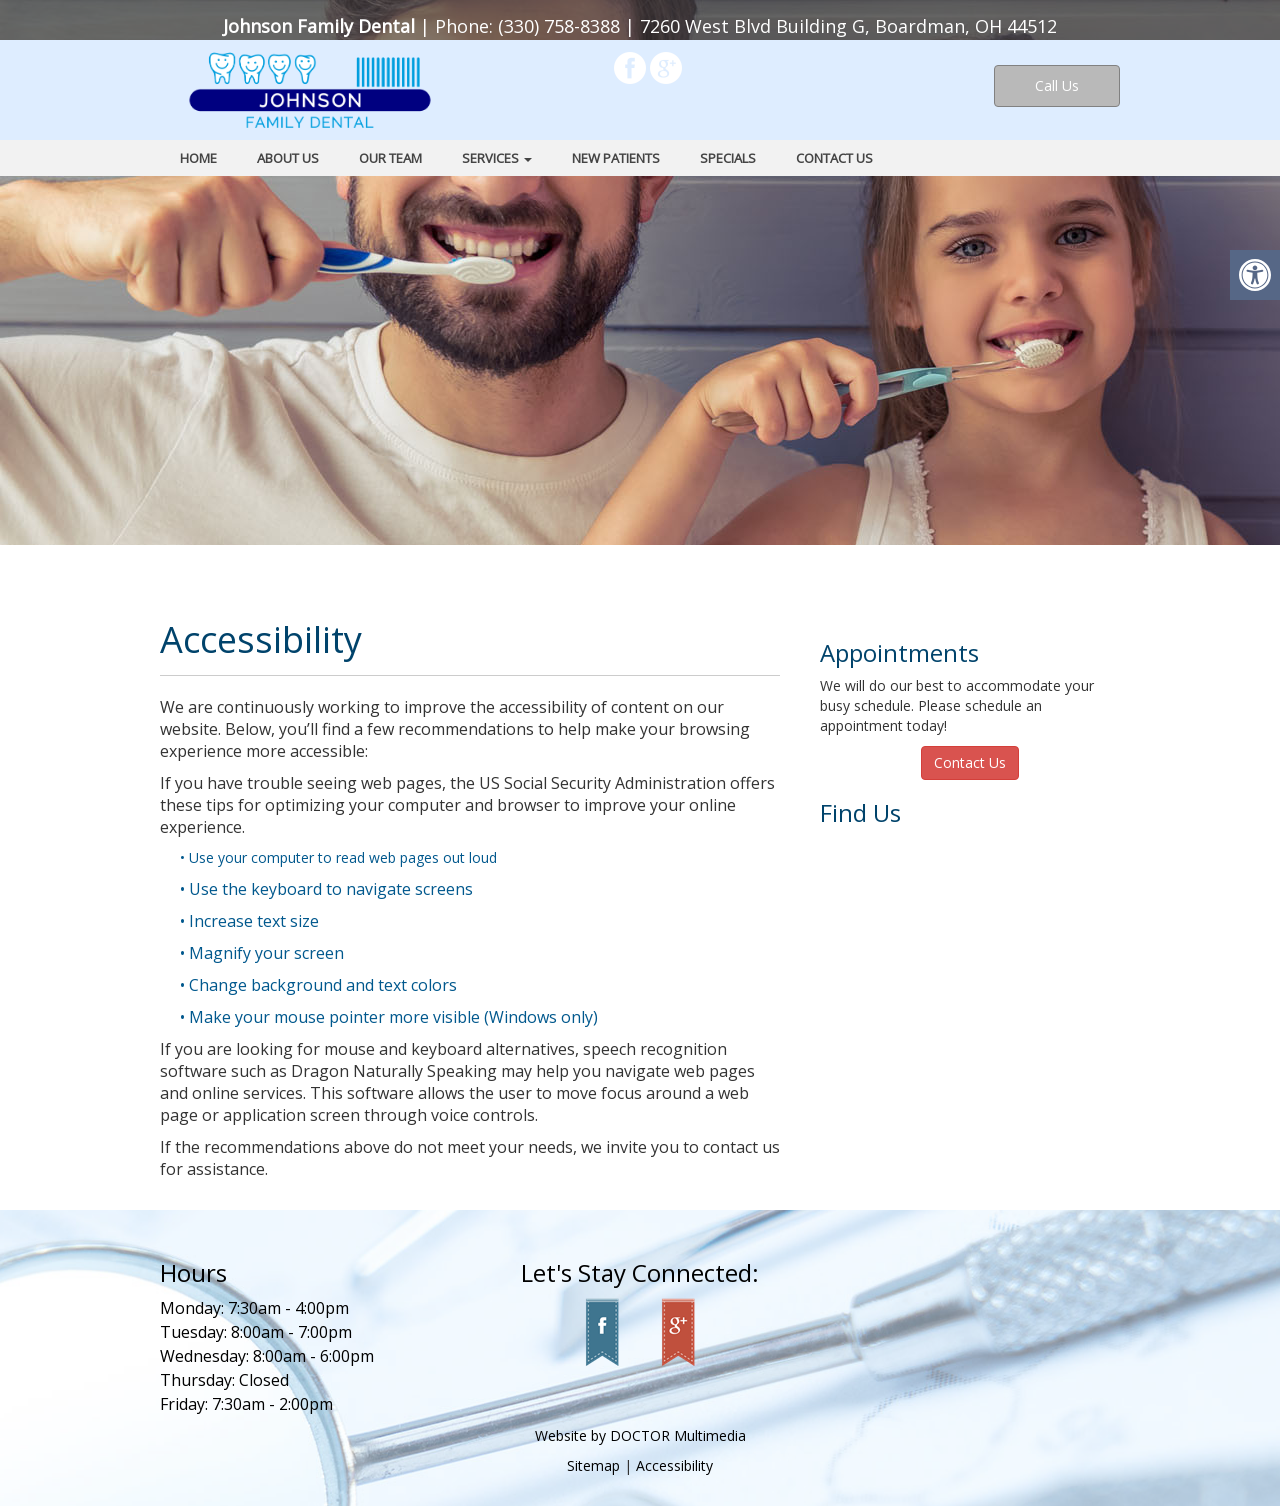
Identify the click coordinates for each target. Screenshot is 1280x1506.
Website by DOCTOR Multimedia (640, 1435)
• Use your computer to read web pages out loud (338, 857)
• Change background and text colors (318, 985)
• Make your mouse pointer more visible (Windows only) (389, 1017)
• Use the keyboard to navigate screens (326, 889)
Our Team (390, 158)
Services (497, 158)
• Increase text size (249, 921)
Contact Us (834, 158)
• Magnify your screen (262, 953)
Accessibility (674, 1465)
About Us (288, 158)
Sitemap (593, 1465)
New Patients (616, 158)
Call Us (1057, 85)
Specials (728, 158)
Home (198, 158)
